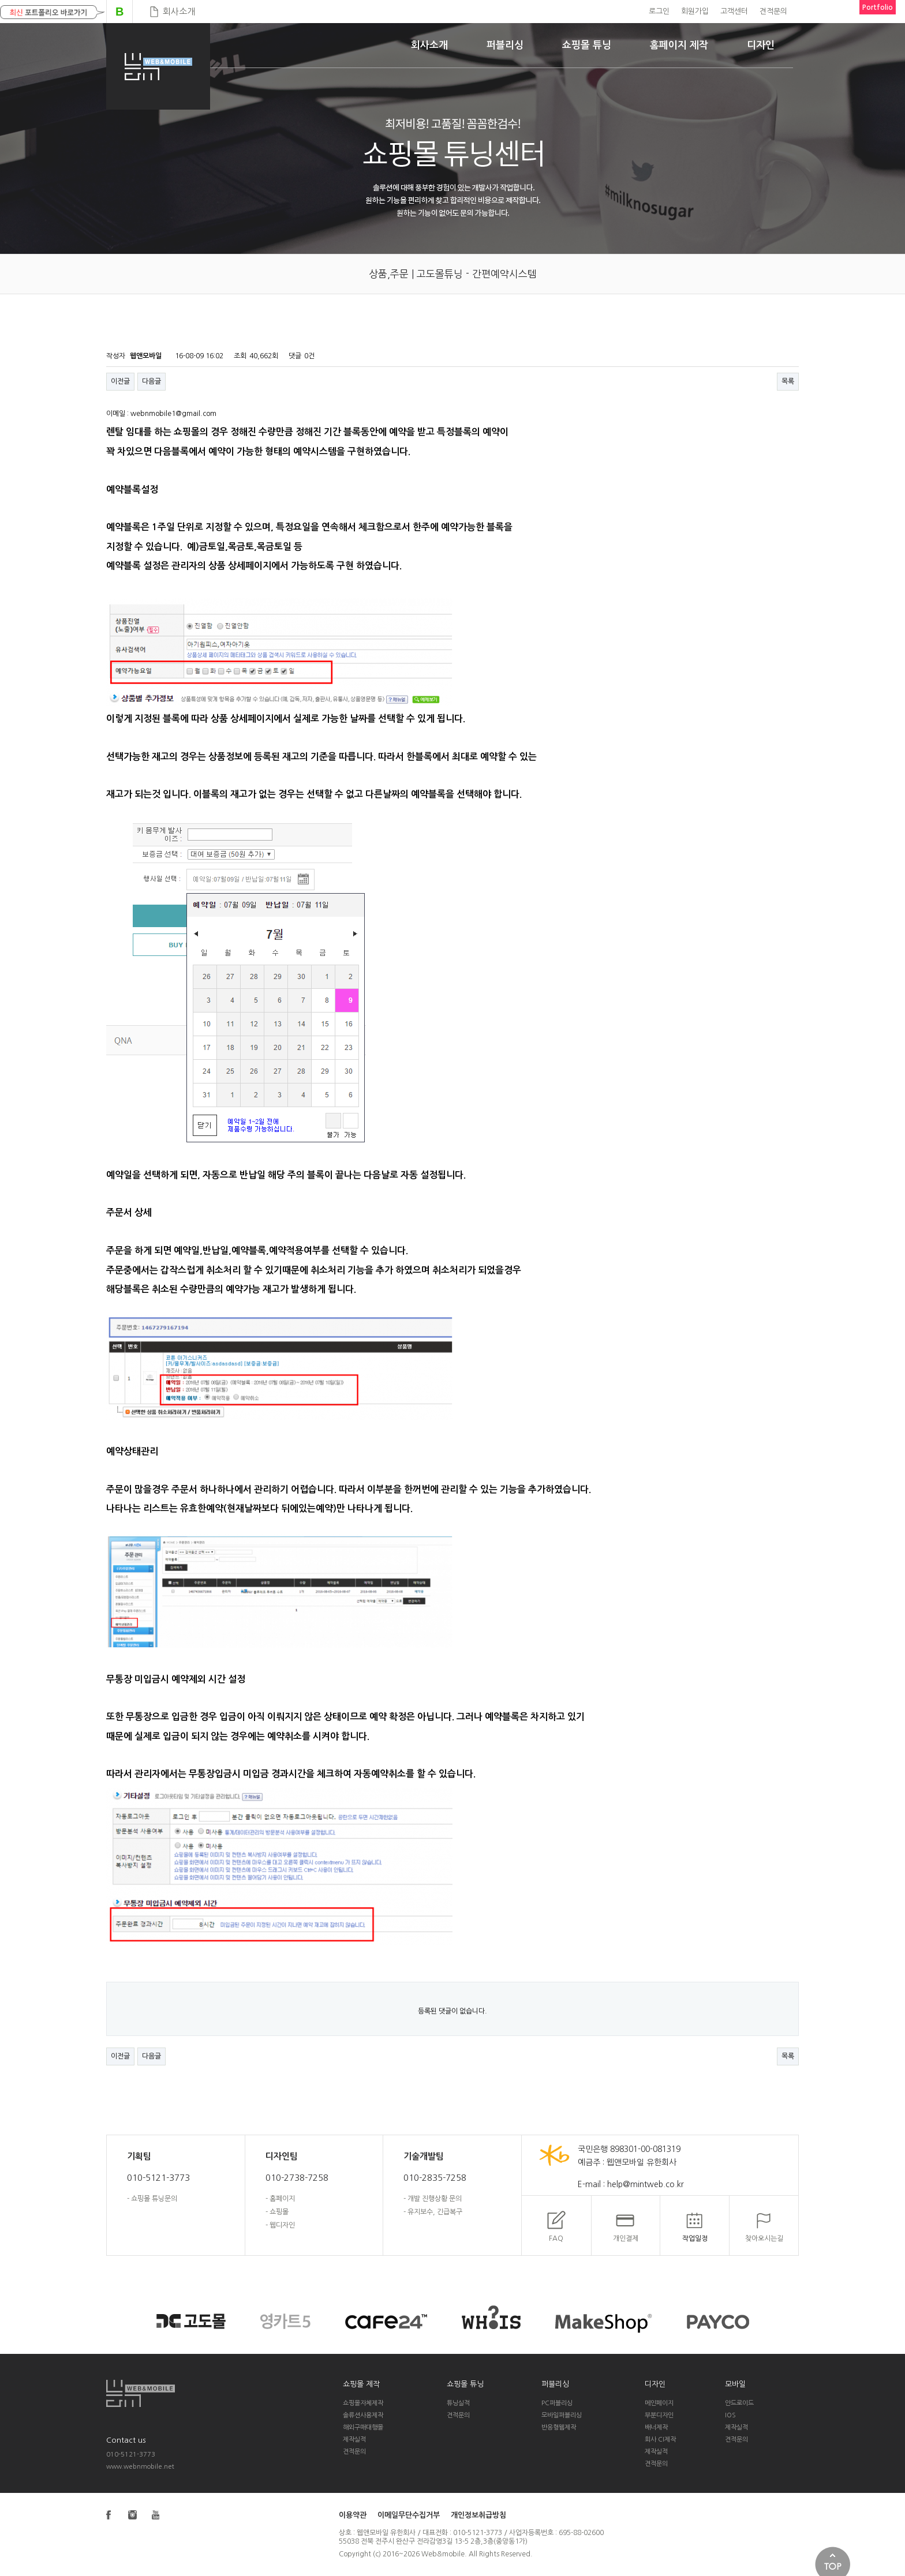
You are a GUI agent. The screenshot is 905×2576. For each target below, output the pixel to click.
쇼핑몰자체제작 (363, 2403)
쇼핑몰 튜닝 (586, 45)
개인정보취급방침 (478, 2515)
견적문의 (773, 11)
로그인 (659, 11)
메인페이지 (659, 2403)
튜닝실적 (458, 2403)
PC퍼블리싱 (557, 2403)
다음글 (151, 381)
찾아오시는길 (764, 2238)
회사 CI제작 (660, 2439)
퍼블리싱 (505, 45)
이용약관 (353, 2515)
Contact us (125, 2440)
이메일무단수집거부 (408, 2515)
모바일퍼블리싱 (561, 2415)
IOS (730, 2415)
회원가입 (695, 11)
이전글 (120, 381)
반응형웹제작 (558, 2427)
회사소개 (179, 11)
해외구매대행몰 (363, 2427)
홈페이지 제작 (679, 45)
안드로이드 (739, 2403)
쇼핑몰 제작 (361, 2384)
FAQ (556, 2238)
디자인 (761, 45)
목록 (787, 381)
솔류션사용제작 (363, 2415)
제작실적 (354, 2439)
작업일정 (695, 2238)
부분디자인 (659, 2415)
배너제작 (656, 2427)
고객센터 (734, 11)
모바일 (735, 2384)
